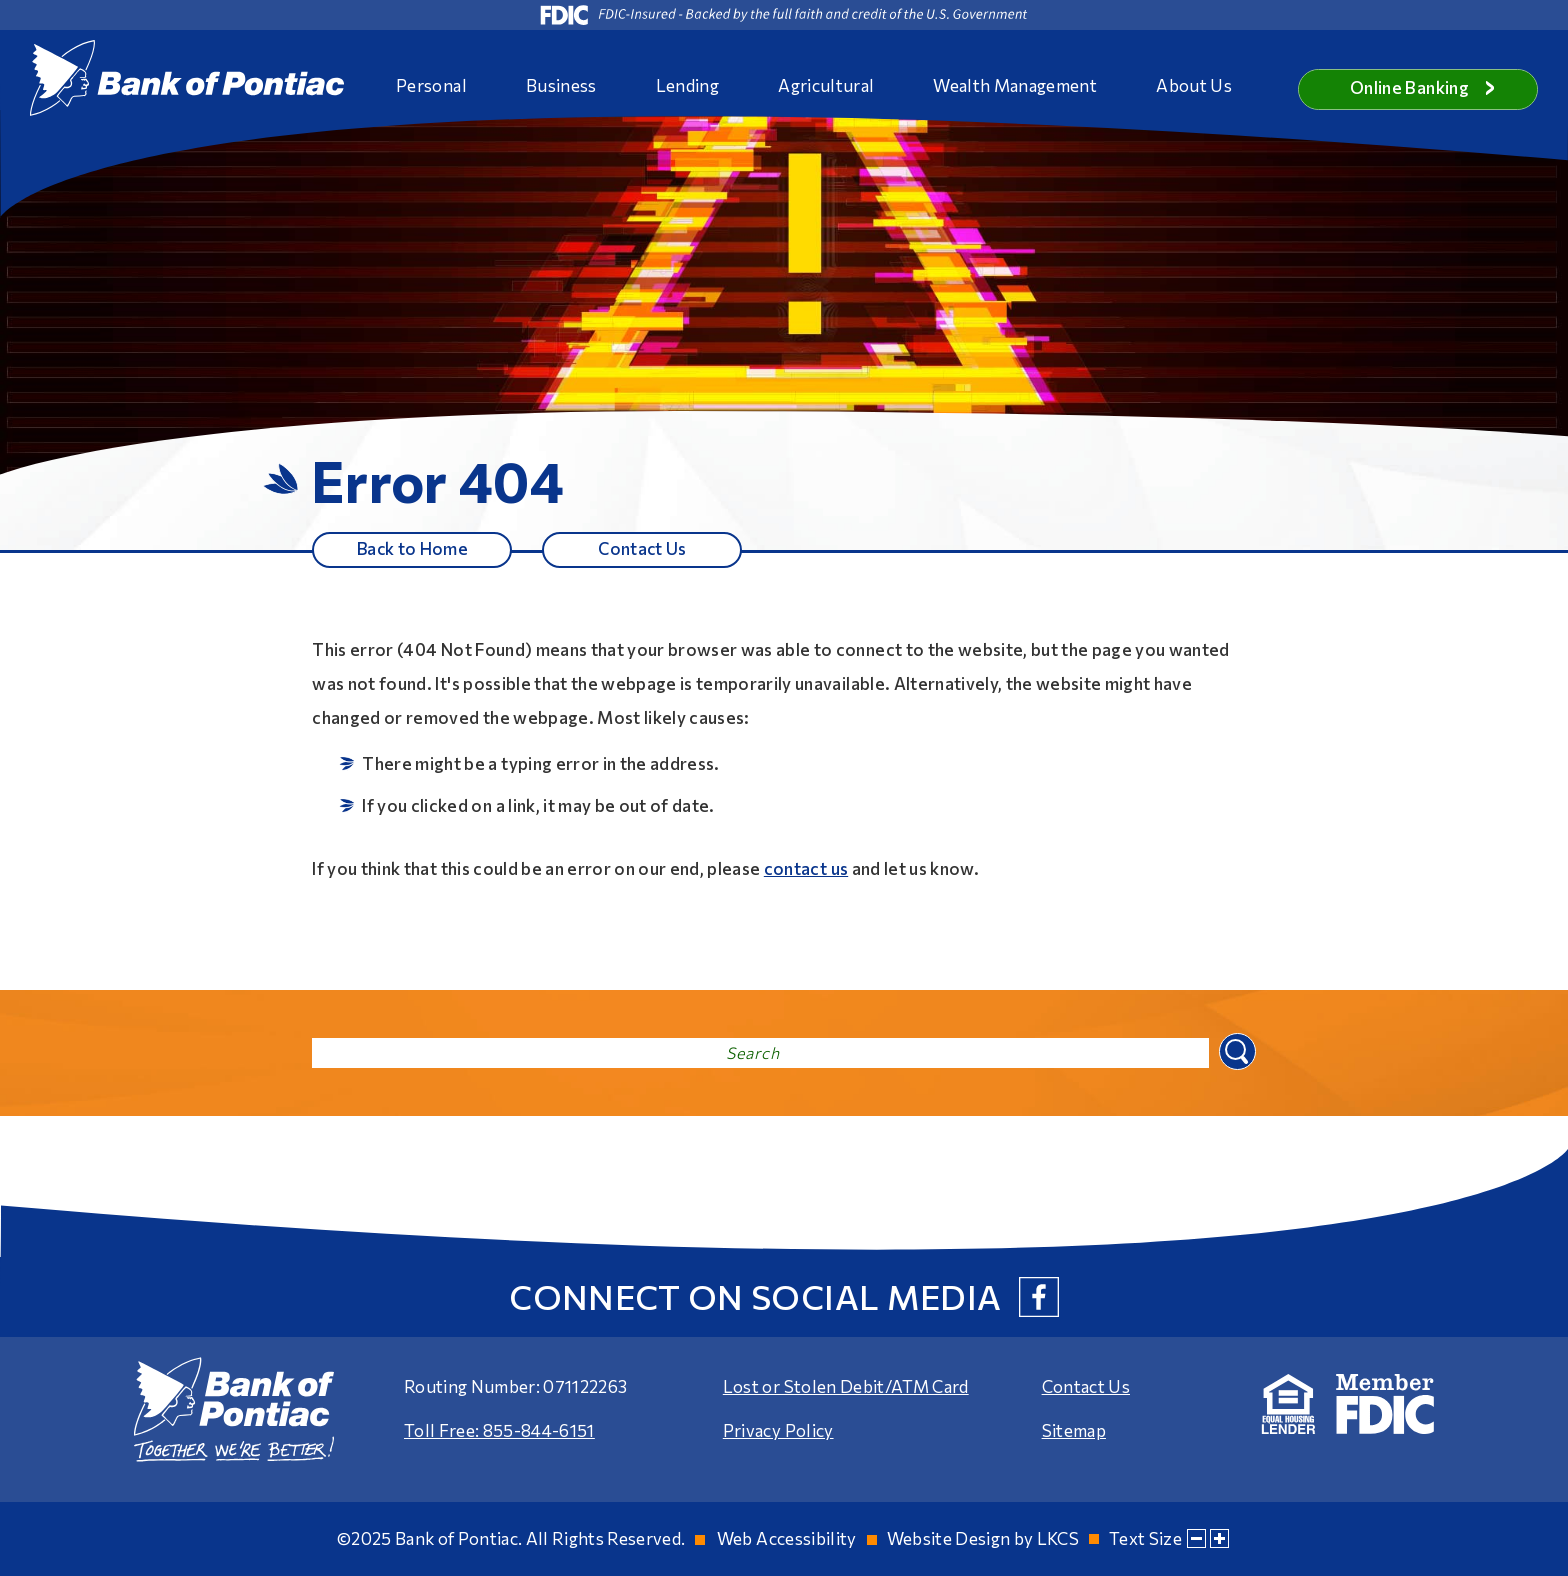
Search (1235, 1050)
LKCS (1058, 1538)
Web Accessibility (787, 1538)
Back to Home (412, 548)
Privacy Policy (778, 1431)
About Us (1194, 85)
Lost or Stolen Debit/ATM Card (846, 1387)
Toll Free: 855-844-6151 (499, 1431)
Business (561, 85)
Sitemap (1074, 1431)
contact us (806, 868)
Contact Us (642, 548)
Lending (687, 85)
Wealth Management (1015, 85)
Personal (431, 85)
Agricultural (826, 85)
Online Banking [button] (1423, 87)
